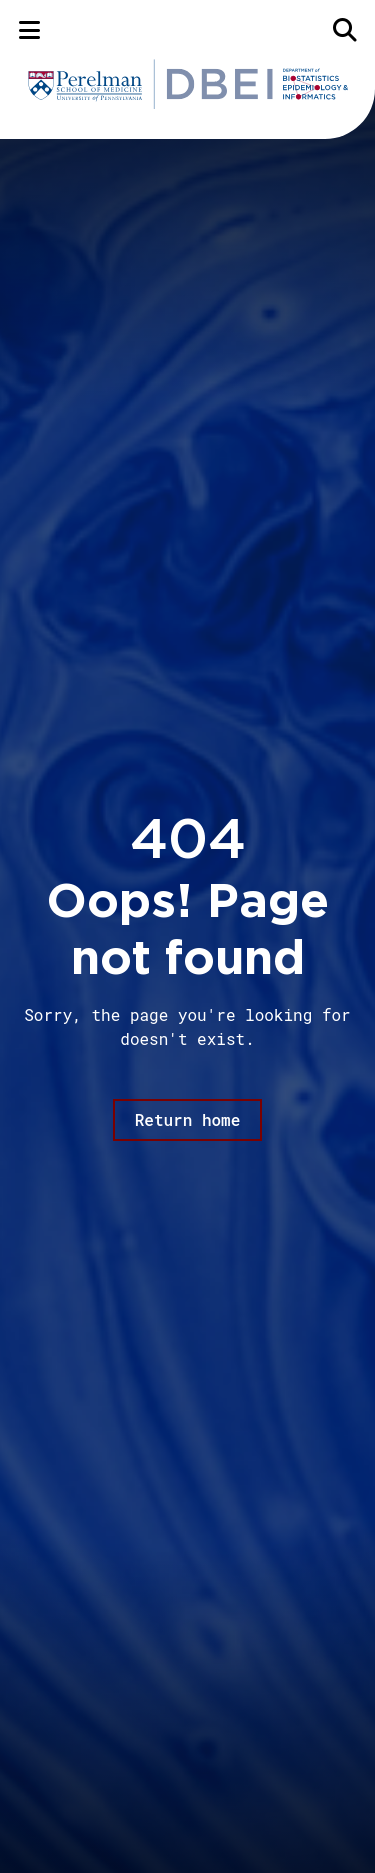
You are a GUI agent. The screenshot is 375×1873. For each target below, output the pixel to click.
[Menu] (29, 29)
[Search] (345, 29)
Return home (188, 1119)
